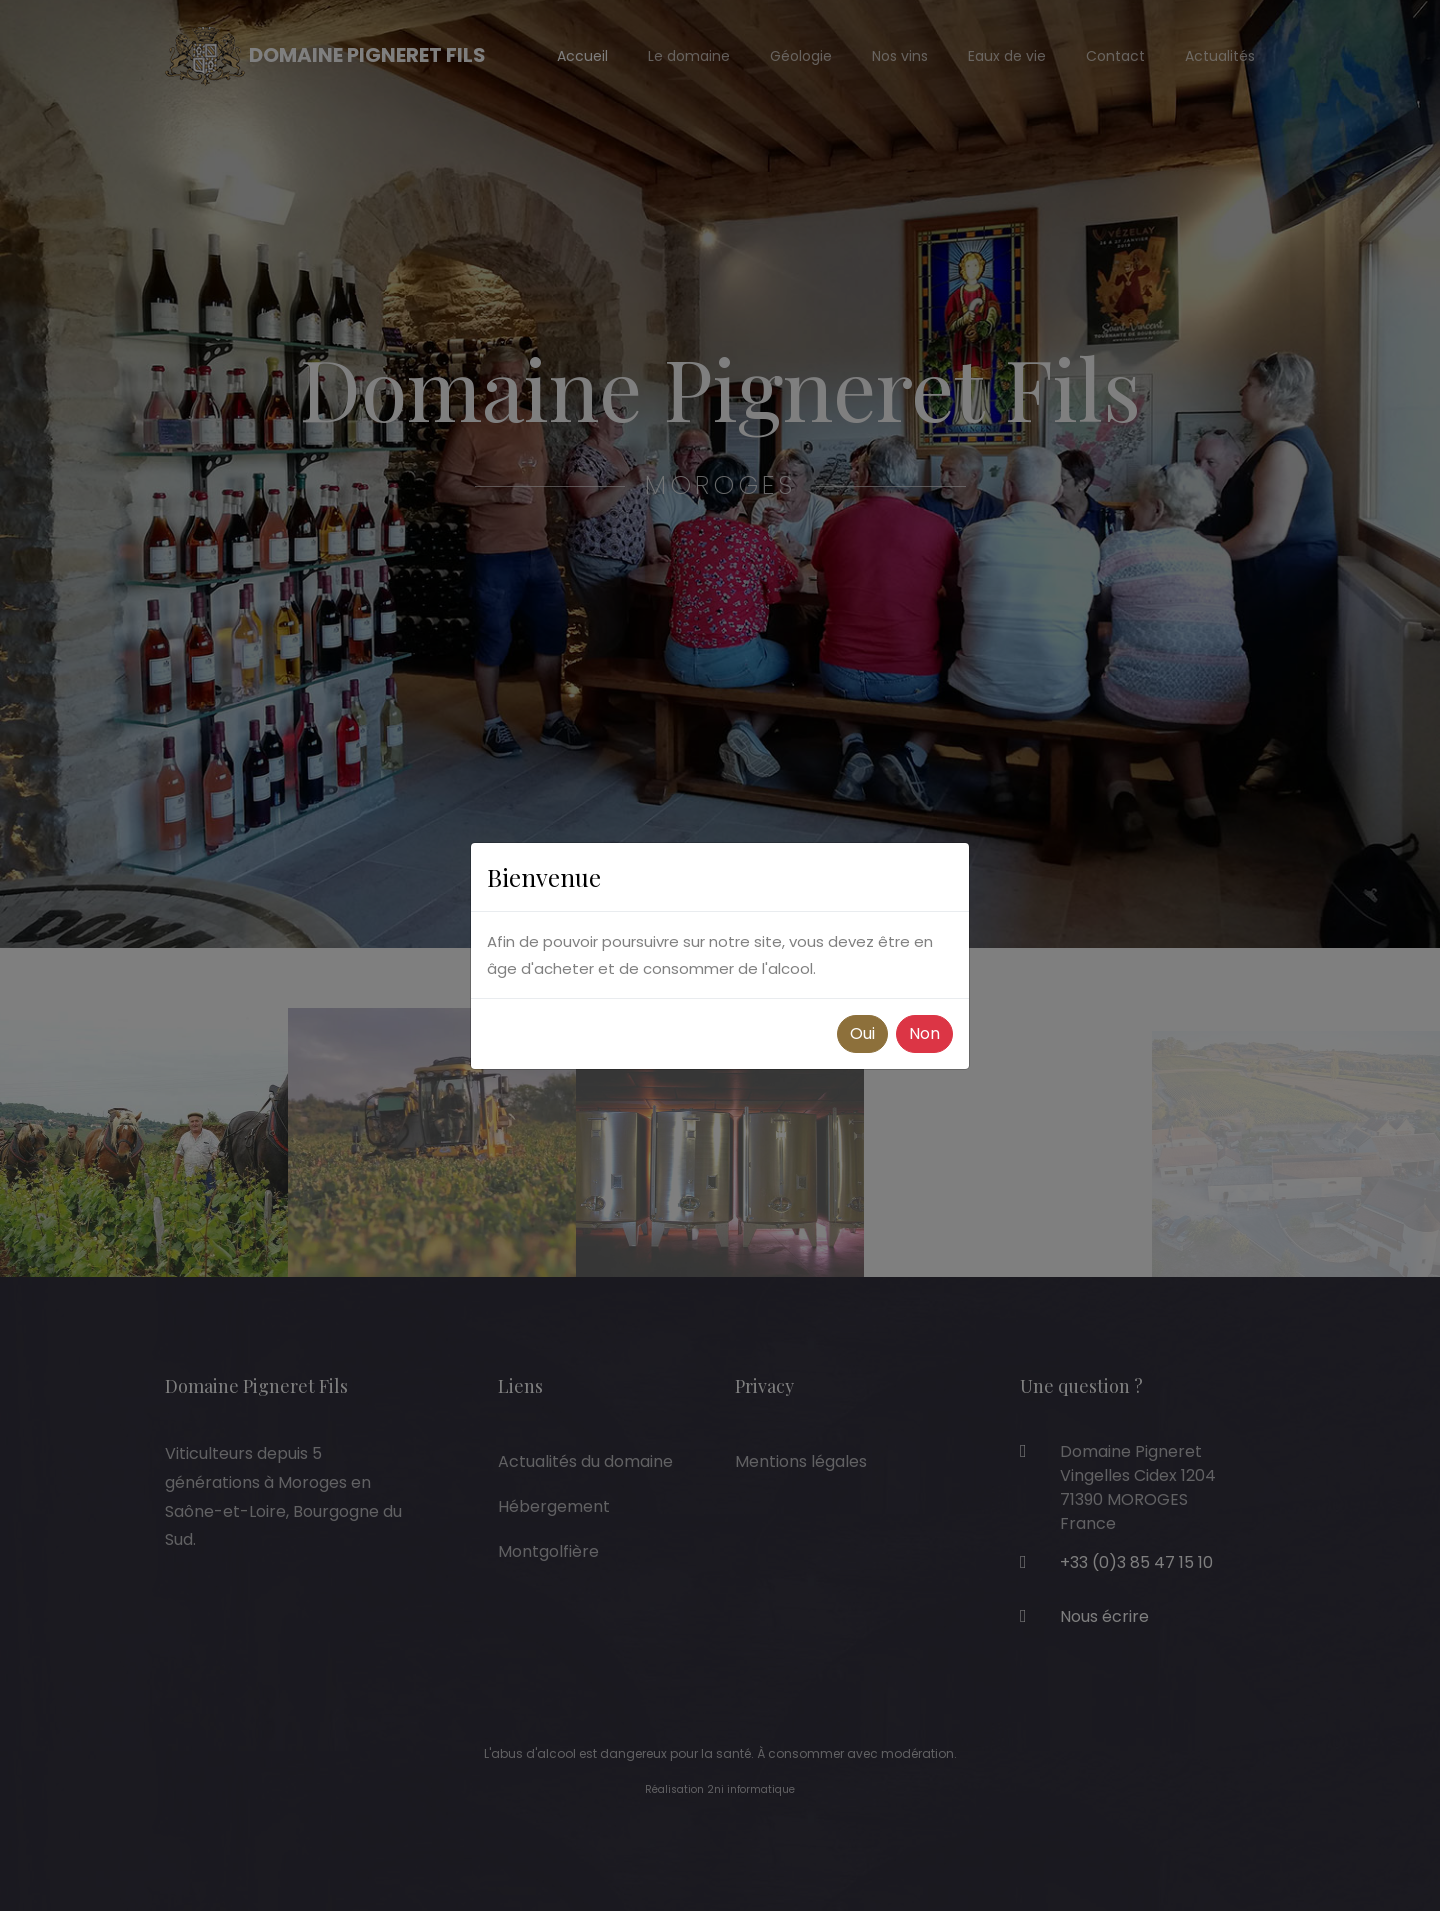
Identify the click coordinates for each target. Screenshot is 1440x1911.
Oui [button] (862, 1033)
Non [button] (924, 1033)
